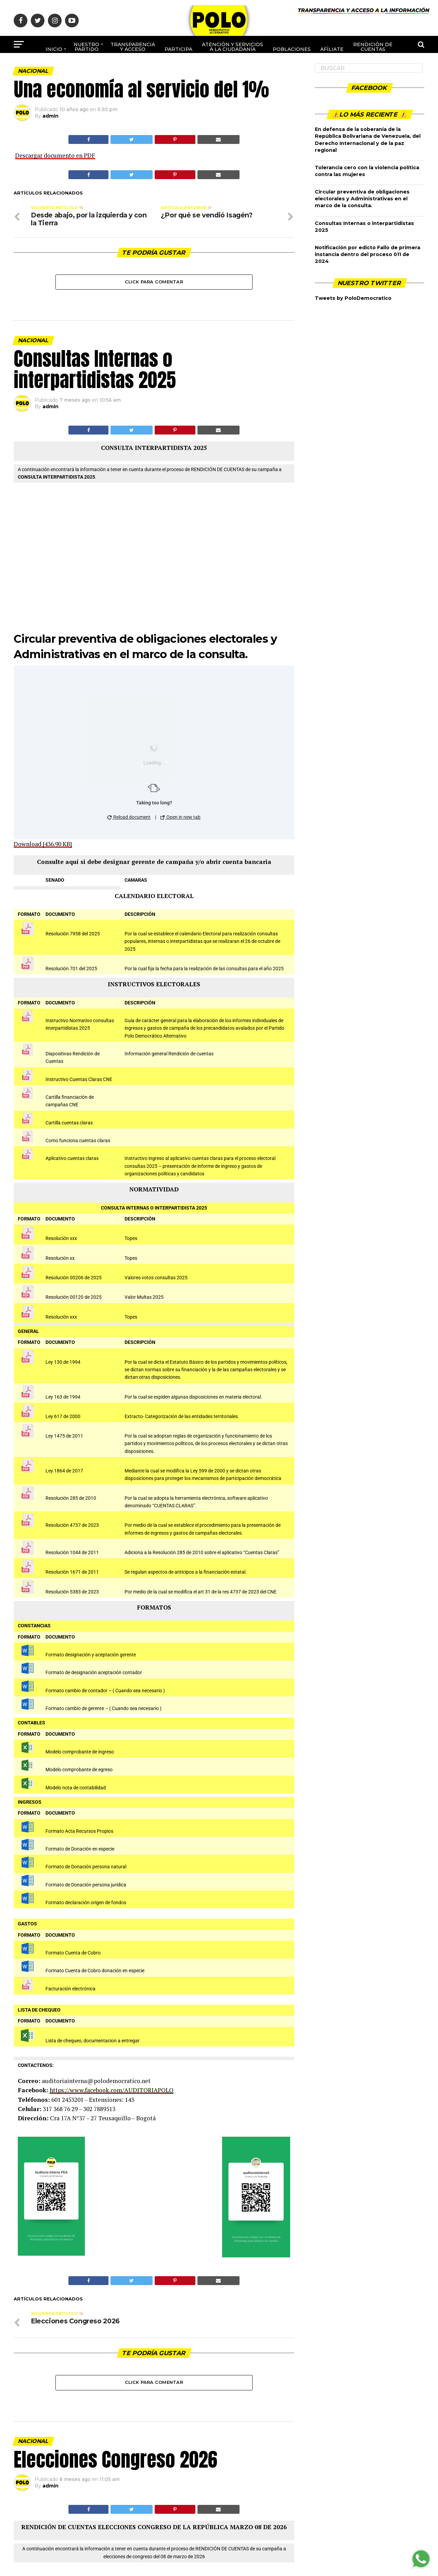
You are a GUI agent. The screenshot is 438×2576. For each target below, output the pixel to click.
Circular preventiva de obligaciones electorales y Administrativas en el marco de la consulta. (362, 199)
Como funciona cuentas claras (78, 1141)
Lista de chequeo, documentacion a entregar (93, 2041)
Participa (178, 49)
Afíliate (332, 49)
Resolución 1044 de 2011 (72, 1553)
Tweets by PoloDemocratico (353, 298)
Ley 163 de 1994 (63, 1397)
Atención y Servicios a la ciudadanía (232, 46)
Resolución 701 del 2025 (71, 969)
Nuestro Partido (86, 46)
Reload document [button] (129, 817)
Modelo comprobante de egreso (79, 1770)
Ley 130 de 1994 (63, 1362)
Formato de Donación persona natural (86, 1867)
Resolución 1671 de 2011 (72, 1572)
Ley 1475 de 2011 (64, 1436)
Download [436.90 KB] (43, 844)
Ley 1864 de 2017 (64, 1471)
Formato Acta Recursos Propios (79, 1831)
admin (50, 116)
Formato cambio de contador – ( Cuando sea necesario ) (105, 1691)
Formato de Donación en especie (80, 1849)
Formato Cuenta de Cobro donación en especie (95, 1971)
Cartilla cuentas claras (69, 1123)
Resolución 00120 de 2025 (74, 1297)
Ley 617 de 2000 (63, 1416)
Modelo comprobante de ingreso (80, 1752)
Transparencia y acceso (133, 46)
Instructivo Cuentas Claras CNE (79, 1079)
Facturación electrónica (70, 1989)
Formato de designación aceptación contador (94, 1673)
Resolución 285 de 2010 (71, 1498)
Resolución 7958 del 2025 (73, 934)
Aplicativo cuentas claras (72, 1158)
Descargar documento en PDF (55, 155)
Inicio (54, 49)
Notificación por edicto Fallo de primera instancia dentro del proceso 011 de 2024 (367, 254)
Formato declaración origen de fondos (86, 1903)
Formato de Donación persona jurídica (86, 1885)
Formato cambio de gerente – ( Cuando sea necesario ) (104, 1708)
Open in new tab (180, 817)
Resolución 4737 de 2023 (72, 1525)
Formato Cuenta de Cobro (73, 1953)
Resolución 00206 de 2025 (74, 1278)
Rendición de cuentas (372, 46)
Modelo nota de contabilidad (76, 1788)
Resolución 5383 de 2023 (72, 1592)
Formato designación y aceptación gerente (91, 1655)
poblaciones (292, 49)
